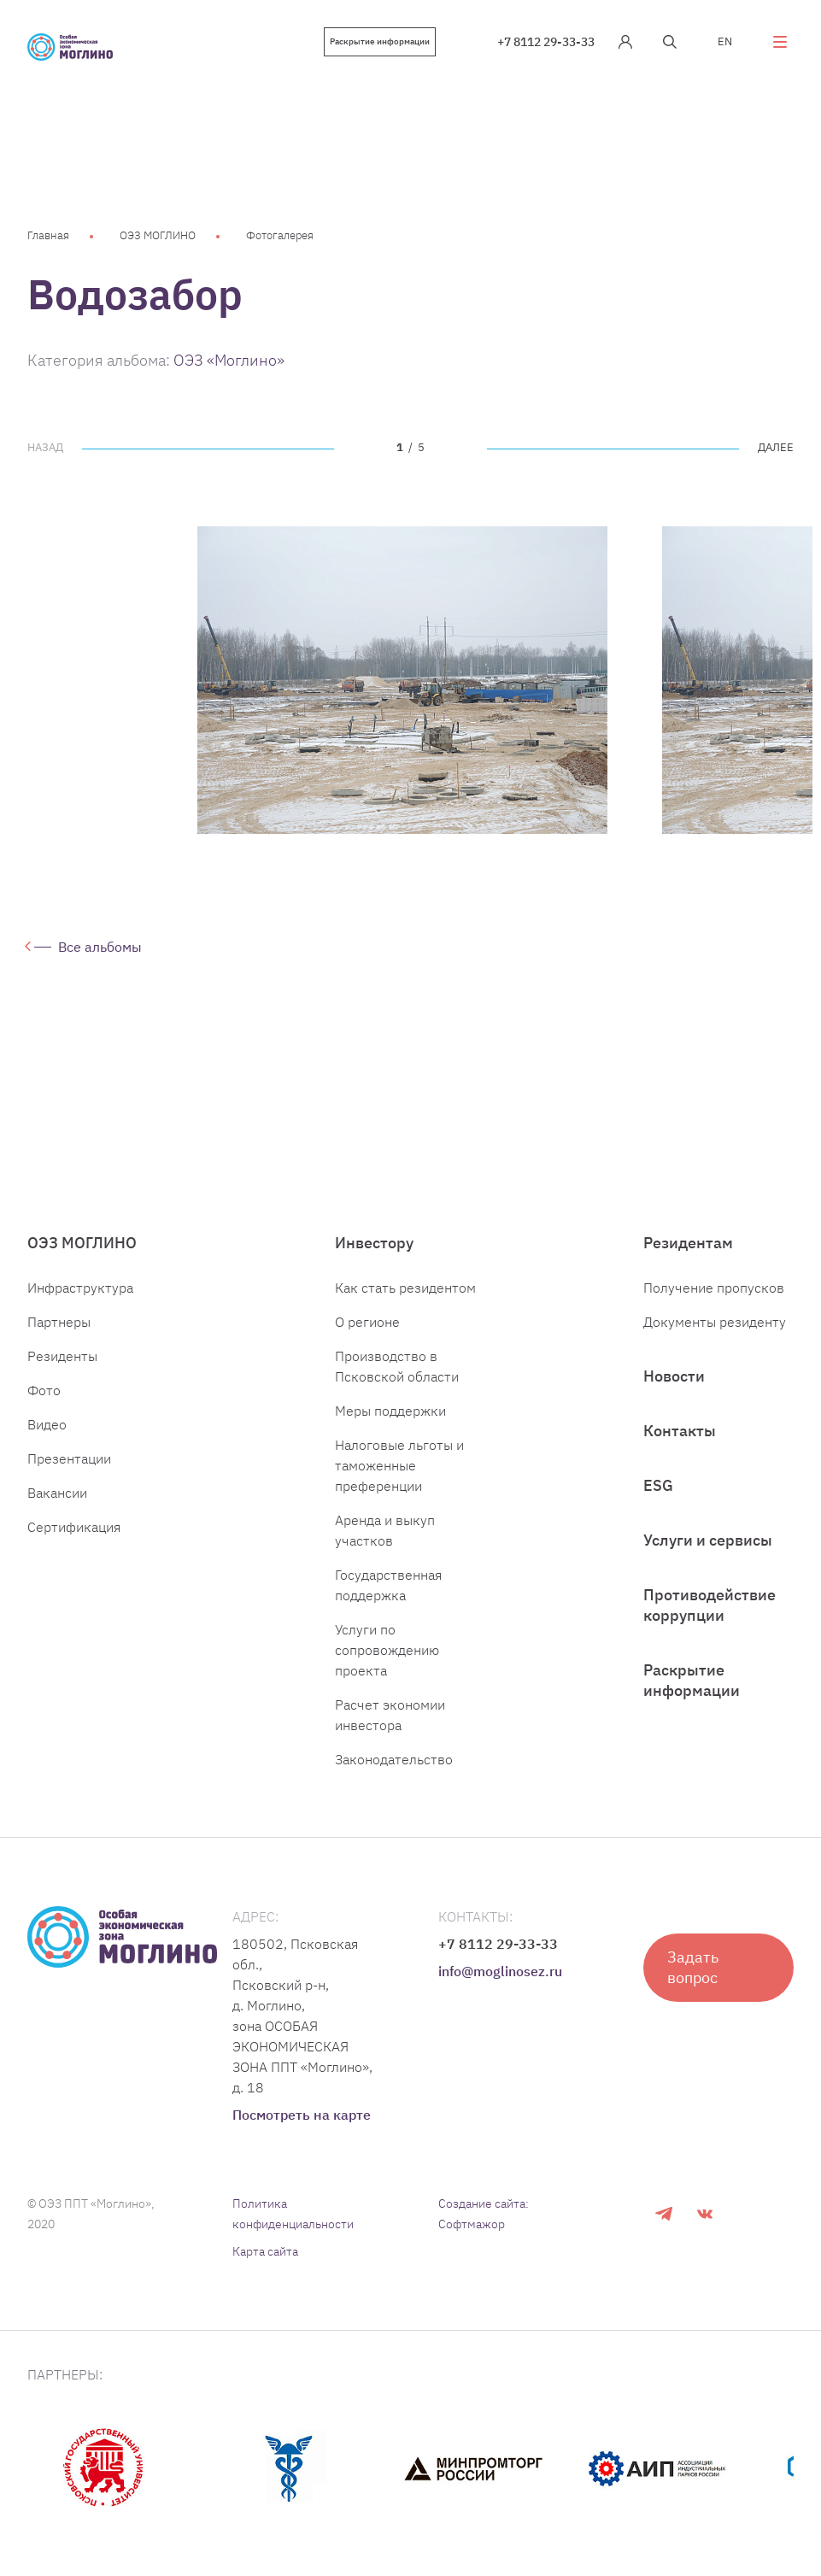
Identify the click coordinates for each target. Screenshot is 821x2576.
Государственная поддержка (388, 1585)
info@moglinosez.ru (500, 1971)
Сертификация (73, 1526)
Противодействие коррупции (709, 1605)
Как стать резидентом (405, 1287)
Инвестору (374, 1243)
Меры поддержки (390, 1410)
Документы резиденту (714, 1321)
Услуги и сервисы (707, 1540)
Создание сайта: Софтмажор (483, 2214)
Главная (48, 235)
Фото (44, 1390)
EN (725, 41)
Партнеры (59, 1321)
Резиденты (62, 1355)
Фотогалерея (280, 235)
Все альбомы (100, 946)
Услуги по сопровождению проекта (387, 1650)
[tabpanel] (402, 680)
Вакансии (57, 1492)
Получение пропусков (713, 1287)
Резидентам (688, 1243)
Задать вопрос (692, 1967)
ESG (658, 1485)
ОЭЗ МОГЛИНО (158, 235)
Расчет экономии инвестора (390, 1715)
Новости (674, 1376)
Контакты (679, 1431)
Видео (47, 1424)
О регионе (367, 1321)
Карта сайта (265, 2251)
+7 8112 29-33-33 (546, 42)
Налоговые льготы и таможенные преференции (399, 1465)
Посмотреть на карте (301, 2114)
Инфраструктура (80, 1287)
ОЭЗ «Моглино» (228, 360)
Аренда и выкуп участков (385, 1530)
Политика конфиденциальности (293, 2214)
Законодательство (394, 1759)
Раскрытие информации (380, 41)
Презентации (69, 1458)
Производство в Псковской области (397, 1366)
